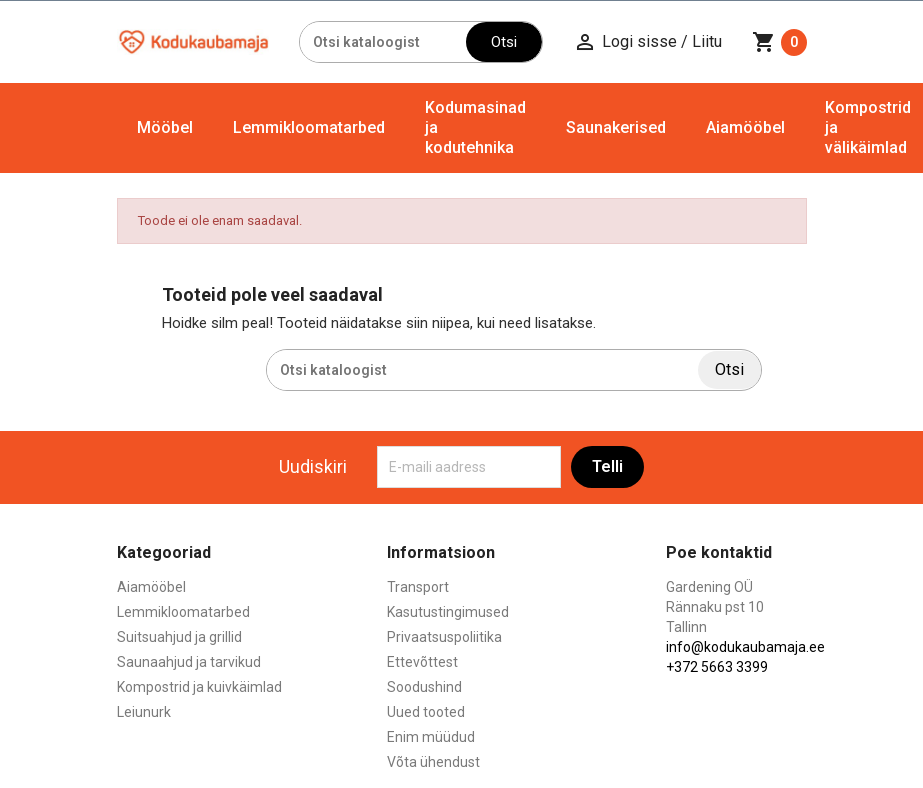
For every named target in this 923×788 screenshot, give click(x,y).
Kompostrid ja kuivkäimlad (199, 687)
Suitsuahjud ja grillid (179, 637)
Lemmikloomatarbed (309, 127)
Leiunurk (144, 712)
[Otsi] (383, 42)
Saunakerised (616, 127)
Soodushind (424, 687)
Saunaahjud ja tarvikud (189, 662)
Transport (418, 587)
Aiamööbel (745, 127)
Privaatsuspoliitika (444, 637)
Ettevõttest (422, 662)
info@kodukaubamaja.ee (745, 647)
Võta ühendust (433, 762)
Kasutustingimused (448, 612)
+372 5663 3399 (717, 667)
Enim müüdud (431, 737)
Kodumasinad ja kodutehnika (475, 127)
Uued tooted (426, 712)
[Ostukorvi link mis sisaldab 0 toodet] (779, 42)
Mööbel (165, 127)
